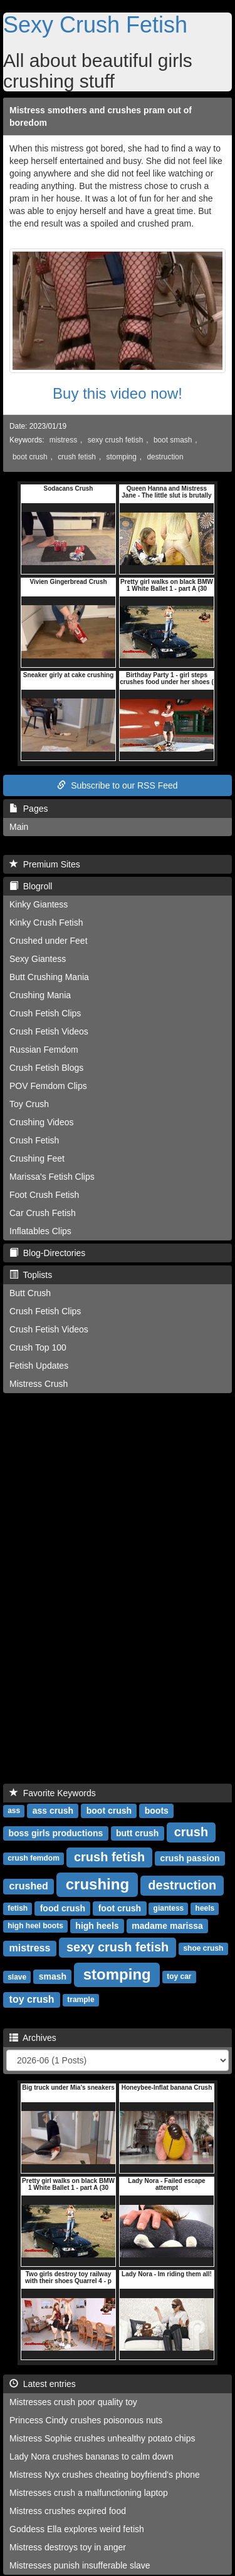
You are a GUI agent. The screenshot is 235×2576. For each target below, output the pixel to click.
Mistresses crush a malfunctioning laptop (88, 2493)
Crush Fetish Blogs (46, 1068)
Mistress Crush (38, 1384)
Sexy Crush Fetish (95, 25)
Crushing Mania (40, 995)
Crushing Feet (37, 1158)
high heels (96, 1926)
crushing (97, 1884)
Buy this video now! (117, 393)
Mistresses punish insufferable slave (79, 2565)
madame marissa (167, 1926)
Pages (28, 809)
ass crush (53, 1811)
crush (191, 1832)
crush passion (190, 1858)
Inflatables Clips (40, 1231)
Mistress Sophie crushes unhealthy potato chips (102, 2438)
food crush (62, 1908)
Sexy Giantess (37, 959)
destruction (165, 456)
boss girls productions (55, 1833)
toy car (179, 1977)
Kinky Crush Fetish (46, 922)
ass (14, 1811)
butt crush (137, 1833)
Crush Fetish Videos (48, 1031)
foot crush (119, 1908)
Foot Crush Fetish (44, 1195)
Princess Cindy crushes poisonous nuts (85, 2420)
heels (205, 1908)
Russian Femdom (43, 1050)
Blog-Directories (47, 1253)
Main (18, 827)
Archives (32, 2038)
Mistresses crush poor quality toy (73, 2402)
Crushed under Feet (48, 941)
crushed (28, 1886)
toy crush (32, 1999)
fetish (18, 1908)
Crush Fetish (34, 1140)
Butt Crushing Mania (49, 977)
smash (52, 1976)
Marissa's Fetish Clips (52, 1177)
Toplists (30, 1275)
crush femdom (34, 1858)
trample (80, 2000)
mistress (63, 440)
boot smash (173, 440)
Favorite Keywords (52, 1793)
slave (17, 1977)
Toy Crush (29, 1104)
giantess (169, 1908)
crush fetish (77, 456)
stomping (122, 456)
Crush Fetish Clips (45, 1013)
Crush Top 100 (37, 1347)
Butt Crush (30, 1293)
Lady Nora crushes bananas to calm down (91, 2456)
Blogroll (30, 886)
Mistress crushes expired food (67, 2511)
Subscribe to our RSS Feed (117, 785)
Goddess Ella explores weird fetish (76, 2529)
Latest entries (42, 2384)
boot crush (30, 456)
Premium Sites (44, 864)
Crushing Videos (41, 1122)
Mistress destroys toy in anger (67, 2547)
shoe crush (203, 1949)
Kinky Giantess (38, 904)
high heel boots (35, 1926)
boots (157, 1811)
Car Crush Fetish (42, 1213)
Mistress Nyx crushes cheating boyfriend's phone (104, 2475)
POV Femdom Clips (48, 1086)
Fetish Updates (38, 1366)
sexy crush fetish (116, 440)
